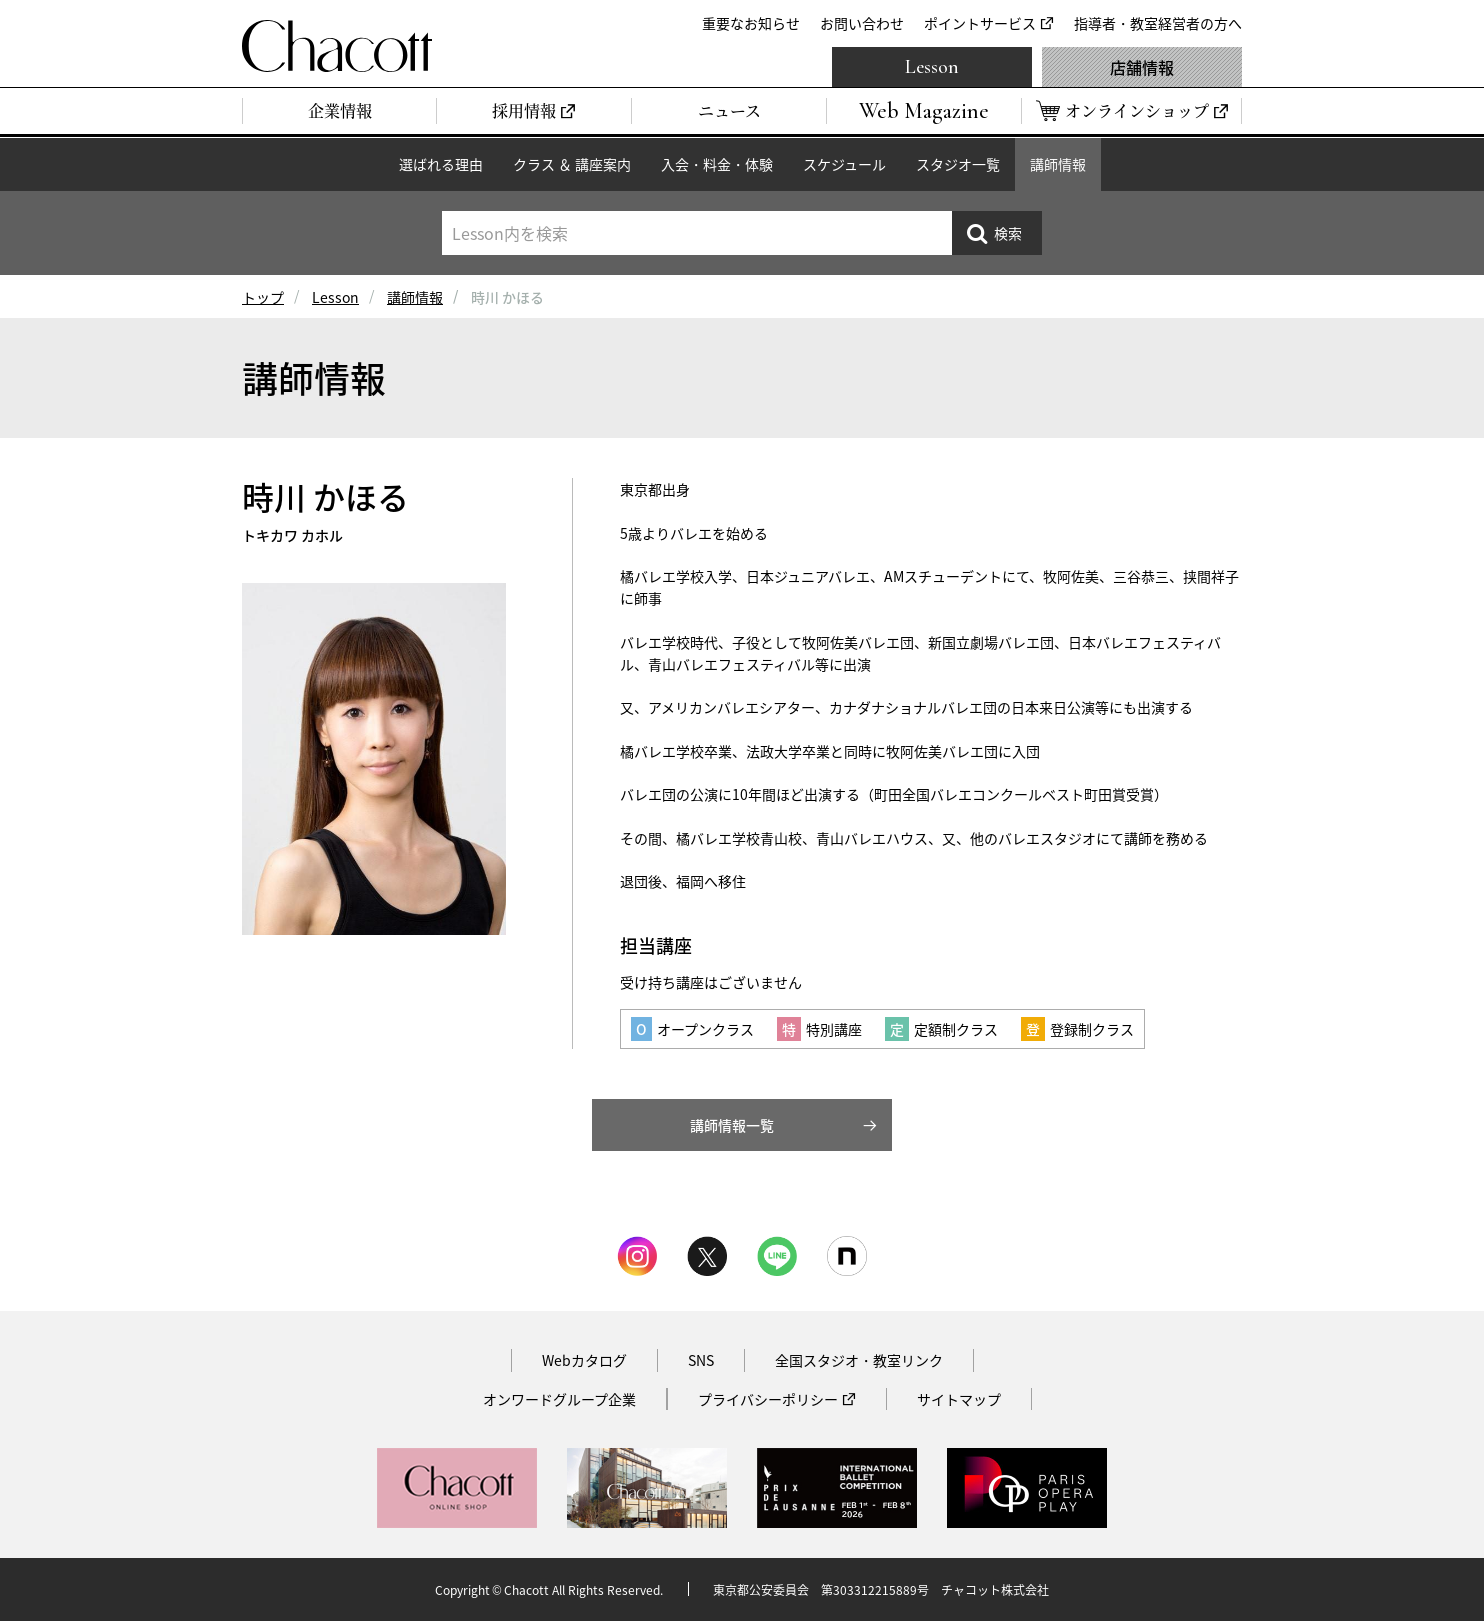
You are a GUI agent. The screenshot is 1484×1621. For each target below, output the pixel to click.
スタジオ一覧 (958, 164)
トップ (263, 297)
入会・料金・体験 (717, 164)
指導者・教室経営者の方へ (1158, 23)
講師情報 (1058, 164)
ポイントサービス (980, 23)
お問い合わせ (862, 23)
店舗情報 (1142, 67)
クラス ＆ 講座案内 (572, 164)
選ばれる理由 (441, 164)
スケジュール (844, 164)
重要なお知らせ (751, 23)
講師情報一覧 (732, 1125)
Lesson (932, 67)
